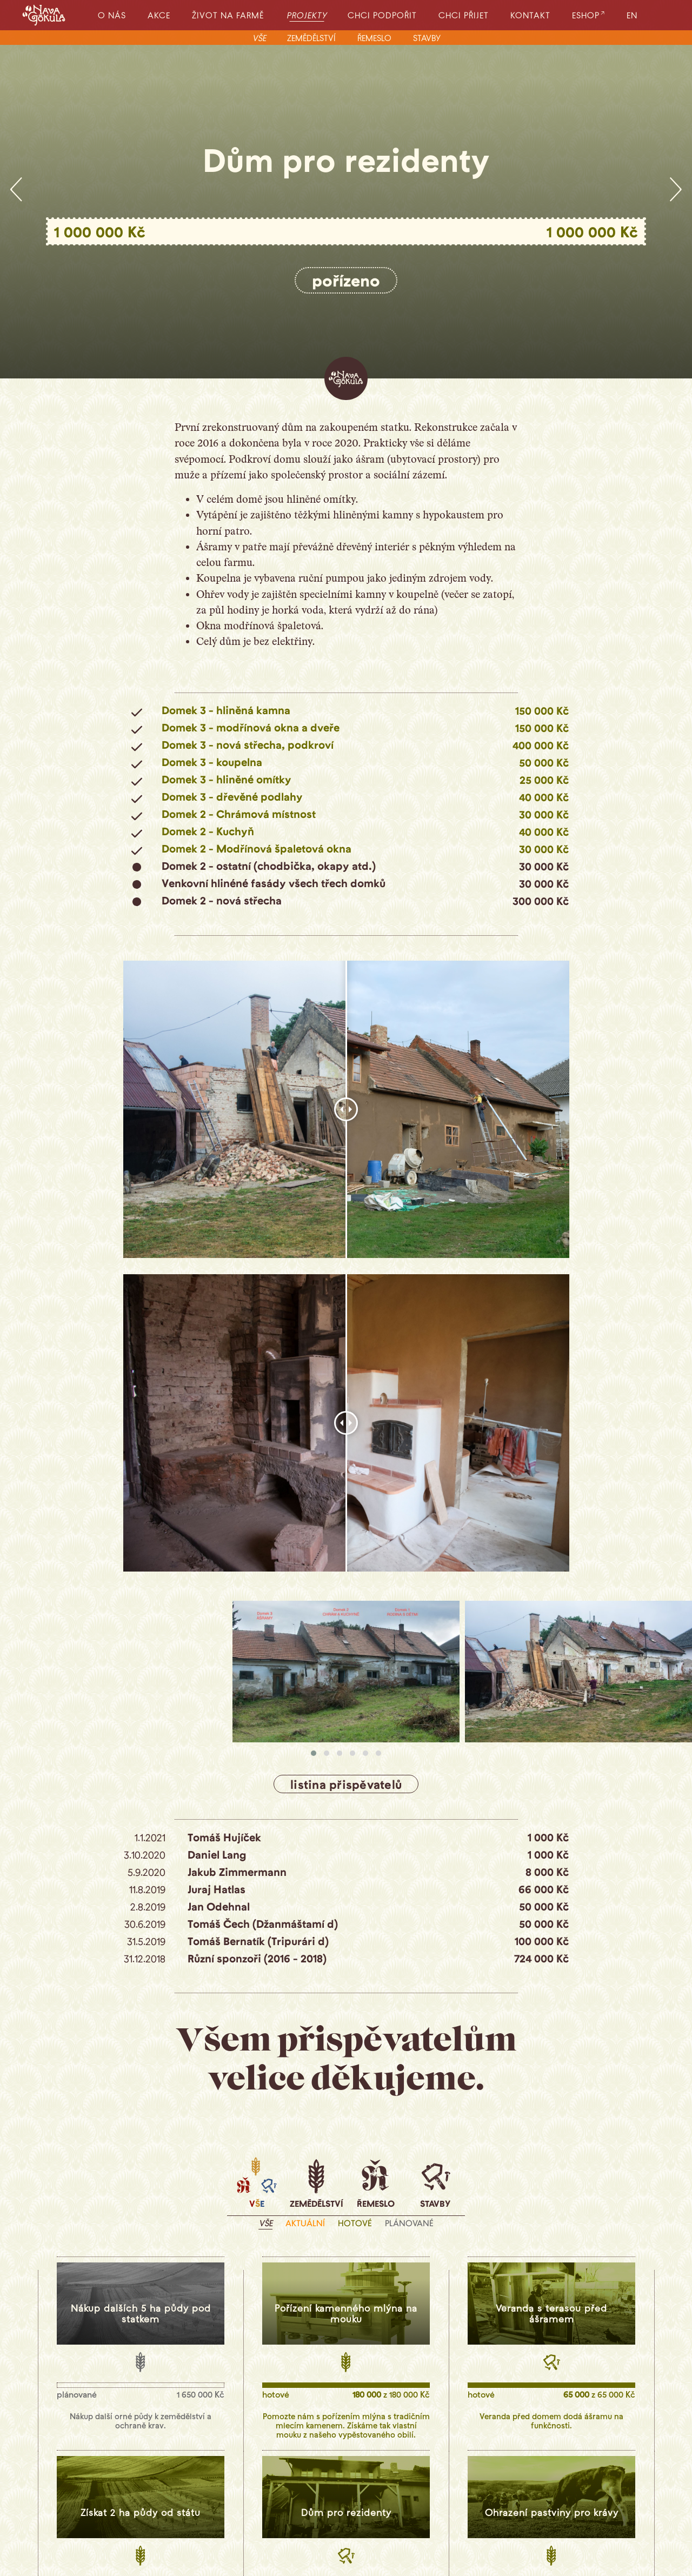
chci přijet (463, 15)
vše (259, 37)
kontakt (530, 15)
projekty (308, 15)
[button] (313, 1753)
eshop (586, 15)
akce (159, 15)
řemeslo (374, 37)
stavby (427, 37)
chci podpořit (382, 15)
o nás (112, 15)
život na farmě (228, 15)
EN (632, 15)
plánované (409, 2223)
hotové (355, 2223)
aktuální (305, 2223)
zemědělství (311, 37)
